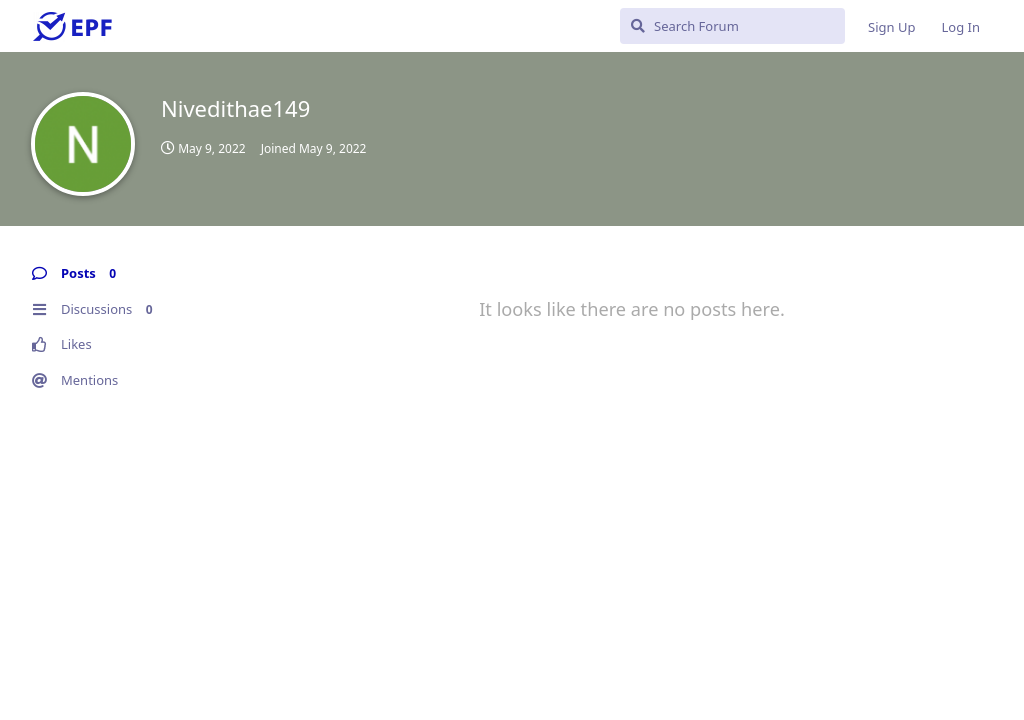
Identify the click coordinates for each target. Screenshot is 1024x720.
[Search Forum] (732, 26)
